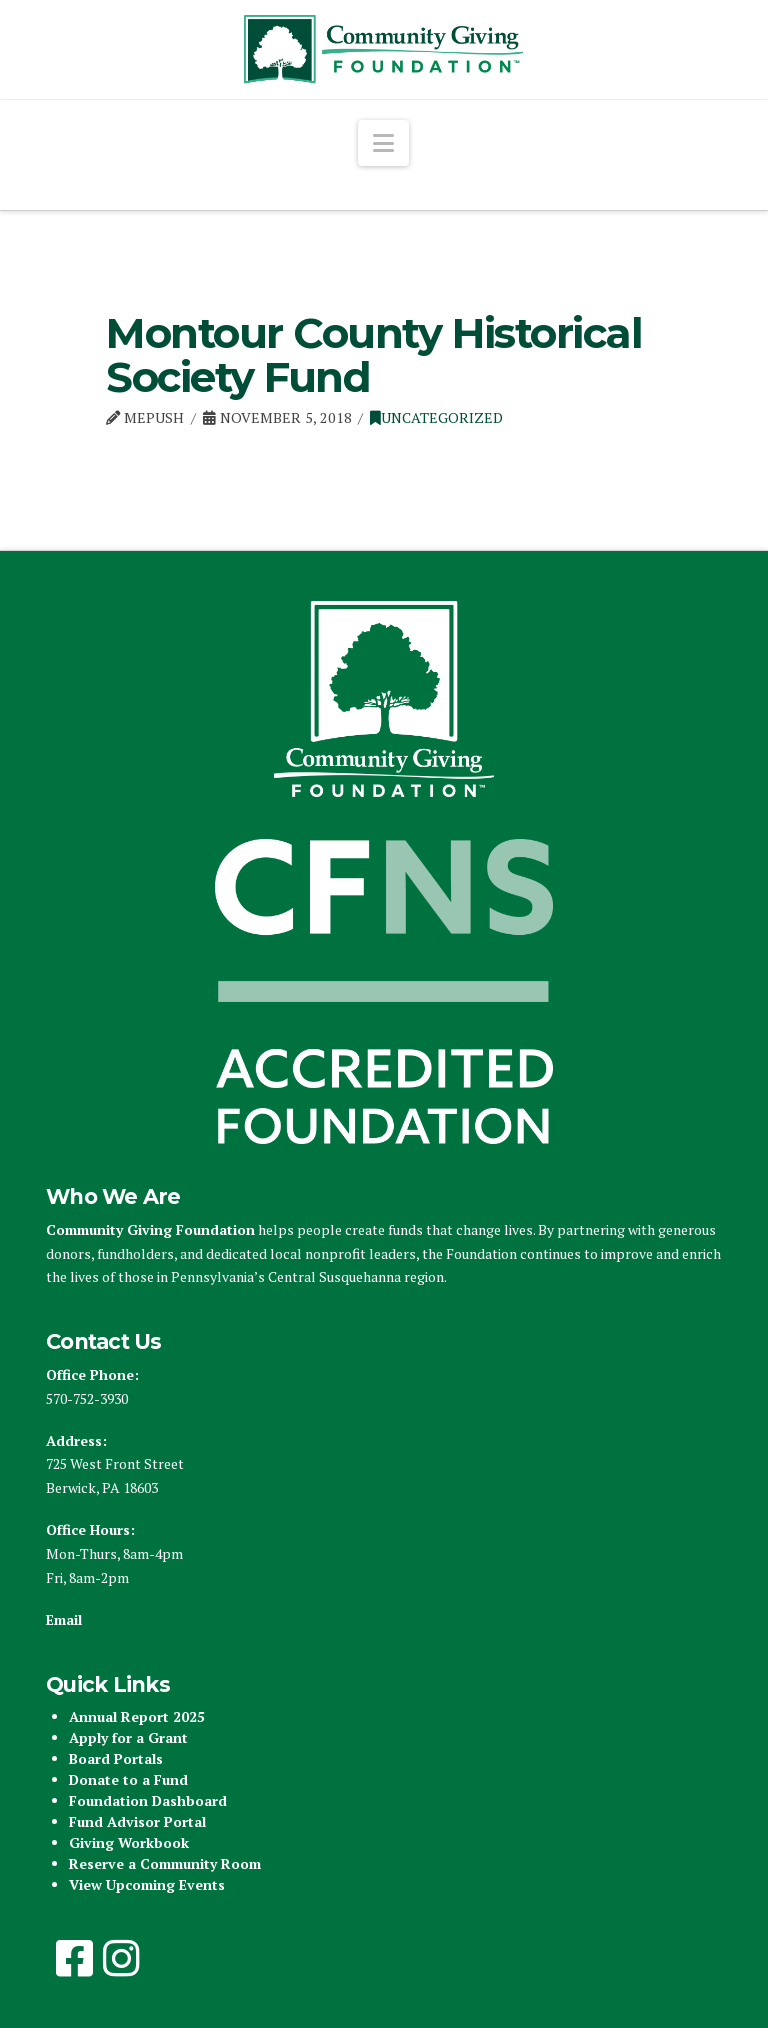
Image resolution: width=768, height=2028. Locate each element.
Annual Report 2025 (137, 1716)
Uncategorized (436, 417)
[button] (383, 143)
